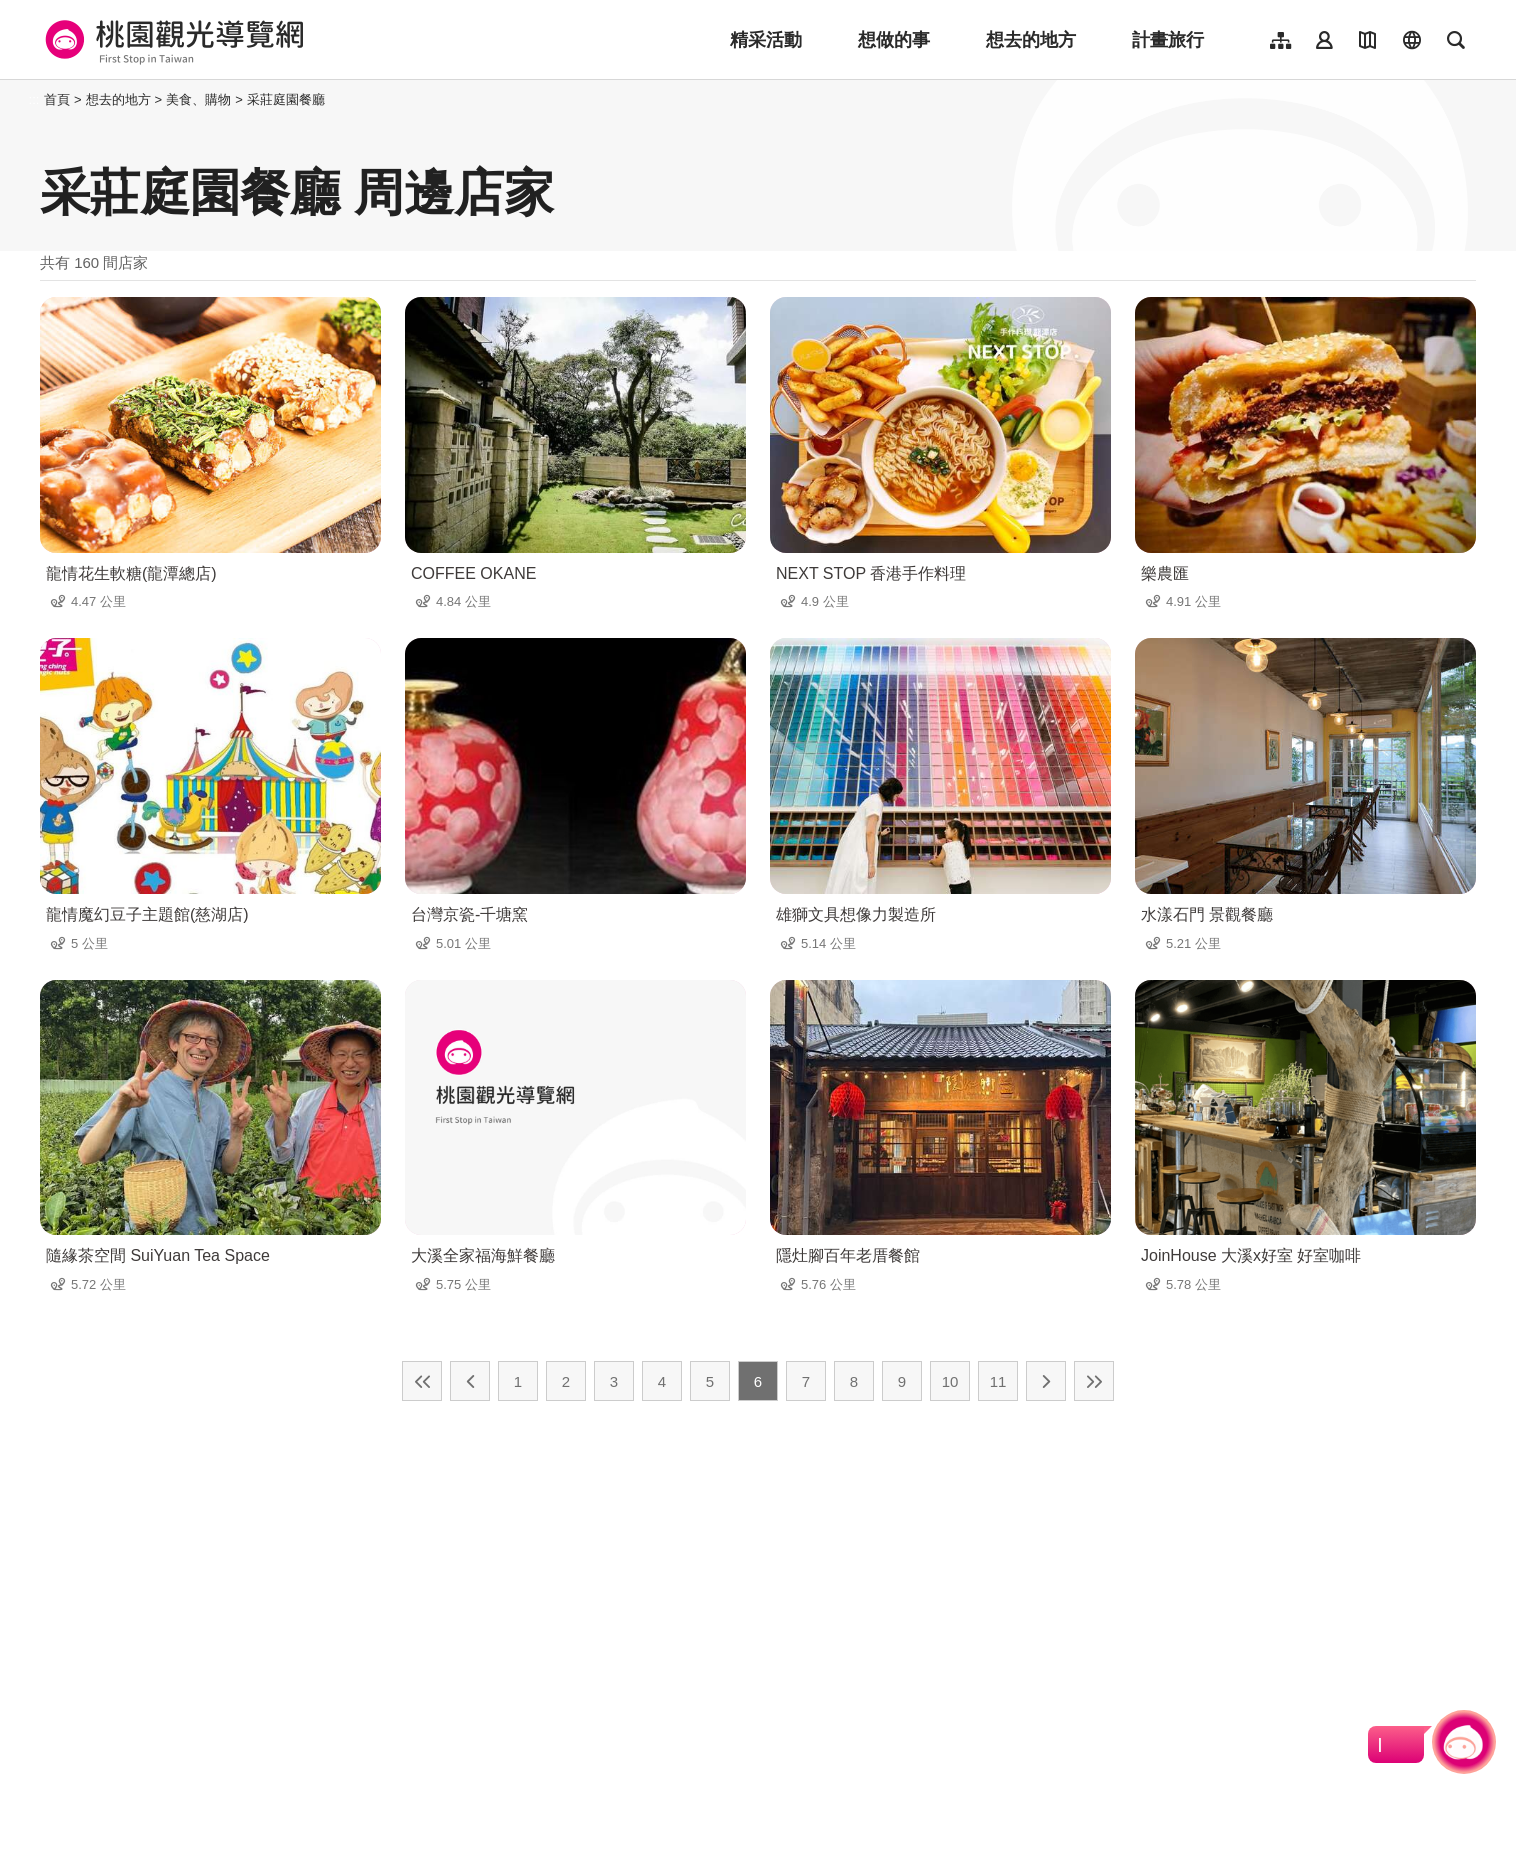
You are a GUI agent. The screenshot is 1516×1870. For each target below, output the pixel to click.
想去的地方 (1031, 40)
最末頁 (1094, 1381)
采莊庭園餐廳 (286, 99)
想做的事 (894, 40)
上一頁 (470, 1381)
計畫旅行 (1168, 40)
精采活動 (766, 40)
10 (950, 1381)
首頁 (57, 99)
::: (34, 99)
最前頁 (422, 1381)
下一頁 (1046, 1381)
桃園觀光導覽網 (171, 40)
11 (998, 1381)
